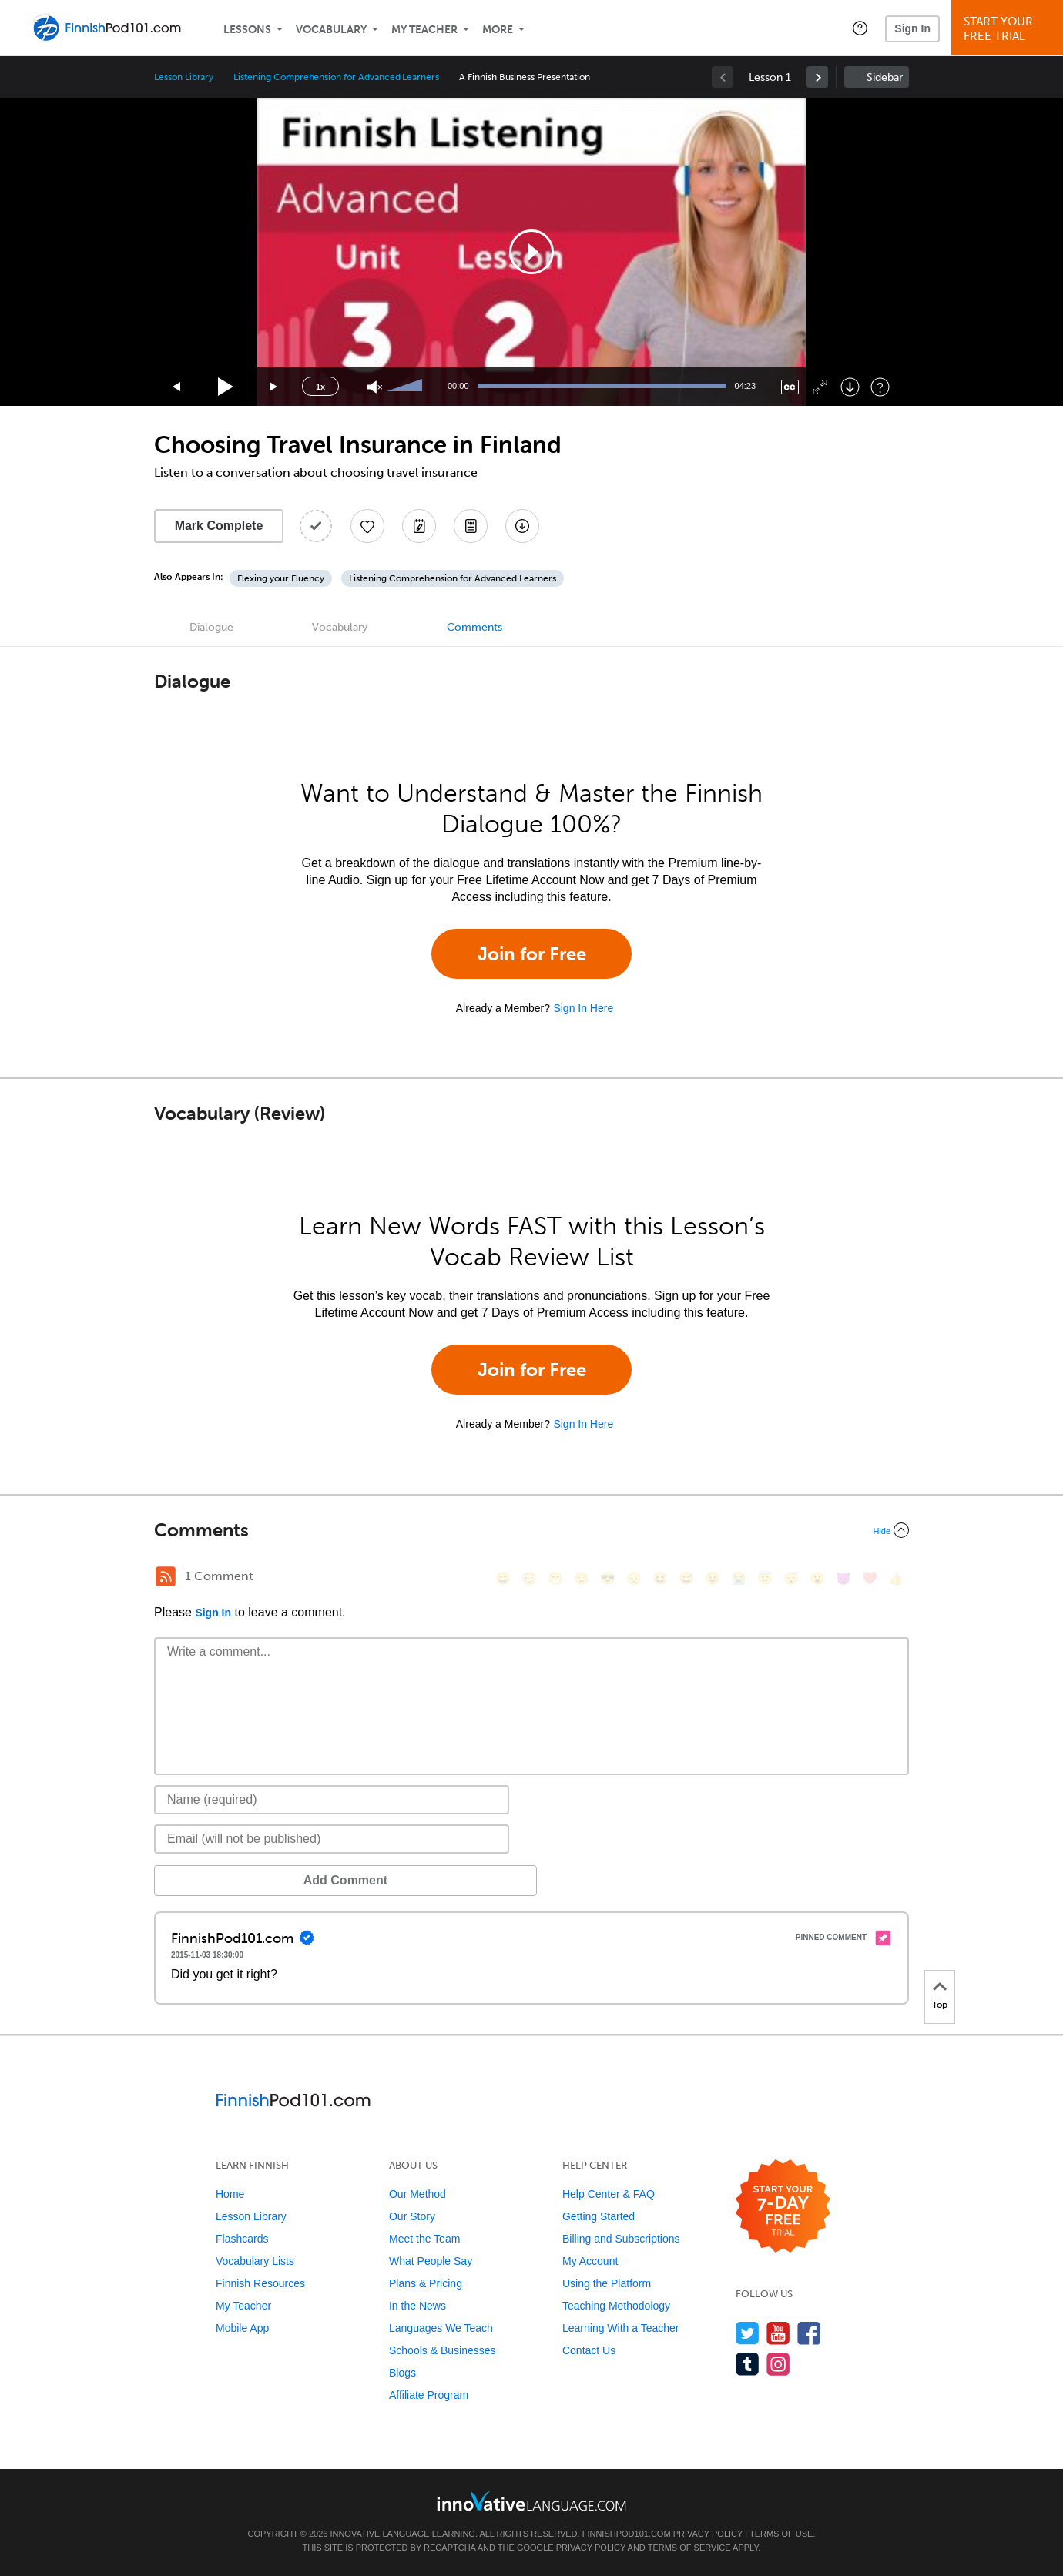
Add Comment (235, 1880)
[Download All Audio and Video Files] (522, 526)
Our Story (412, 2216)
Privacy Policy (708, 2533)
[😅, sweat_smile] (686, 1578)
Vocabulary (331, 29)
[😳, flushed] (529, 1578)
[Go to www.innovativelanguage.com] (531, 2501)
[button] (860, 27)
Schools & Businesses (442, 2350)
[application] (531, 252)
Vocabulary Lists (255, 2261)
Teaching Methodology (616, 2306)
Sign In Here (583, 1008)
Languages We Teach (441, 2328)
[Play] (226, 387)
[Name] (331, 1799)
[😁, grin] (555, 1578)
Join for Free (532, 954)
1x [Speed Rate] (320, 386)
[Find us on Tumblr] (748, 2364)
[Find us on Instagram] (778, 2364)
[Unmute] (374, 387)
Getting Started (598, 2216)
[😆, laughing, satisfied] (660, 1578)
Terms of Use (781, 2533)
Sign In (912, 28)
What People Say (430, 2261)
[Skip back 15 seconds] (177, 387)
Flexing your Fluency (280, 578)
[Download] (850, 387)
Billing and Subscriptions (621, 2239)
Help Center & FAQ (608, 2194)
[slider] (407, 386)
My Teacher (424, 29)
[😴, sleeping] (791, 1578)
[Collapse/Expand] (531, 1530)
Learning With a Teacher (620, 2328)
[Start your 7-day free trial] (783, 2206)
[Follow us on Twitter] (748, 2333)
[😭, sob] (739, 1578)
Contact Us (588, 2350)
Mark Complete (219, 525)
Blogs (402, 2373)
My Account (590, 2261)
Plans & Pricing (425, 2283)
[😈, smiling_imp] (843, 1578)
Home (230, 2194)
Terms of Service (689, 2547)
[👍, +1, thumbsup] (896, 1578)
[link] (817, 77)
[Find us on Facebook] (809, 2333)
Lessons (247, 29)
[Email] (331, 1839)
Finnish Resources (260, 2283)
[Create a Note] (419, 526)
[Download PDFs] (471, 526)
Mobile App (242, 2328)
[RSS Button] (165, 1576)
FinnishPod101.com (626, 2533)
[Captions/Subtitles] (790, 387)
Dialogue (211, 627)
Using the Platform (606, 2283)
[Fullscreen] (820, 387)
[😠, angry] (634, 1578)
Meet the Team (424, 2239)
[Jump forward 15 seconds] (274, 387)
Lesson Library (183, 77)
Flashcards (242, 2239)
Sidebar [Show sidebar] (885, 77)
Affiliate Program (428, 2395)
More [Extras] (497, 29)
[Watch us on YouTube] (778, 2333)
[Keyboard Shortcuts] (880, 387)
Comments (474, 627)
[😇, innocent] (765, 1578)
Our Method (417, 2194)
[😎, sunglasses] (608, 1578)
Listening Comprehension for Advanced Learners (336, 77)
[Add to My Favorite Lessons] (367, 526)
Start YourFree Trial (1009, 29)
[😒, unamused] (581, 1578)
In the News (417, 2306)
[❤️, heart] (870, 1578)
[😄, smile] (503, 1578)
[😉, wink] (712, 1578)
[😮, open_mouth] (817, 1578)
